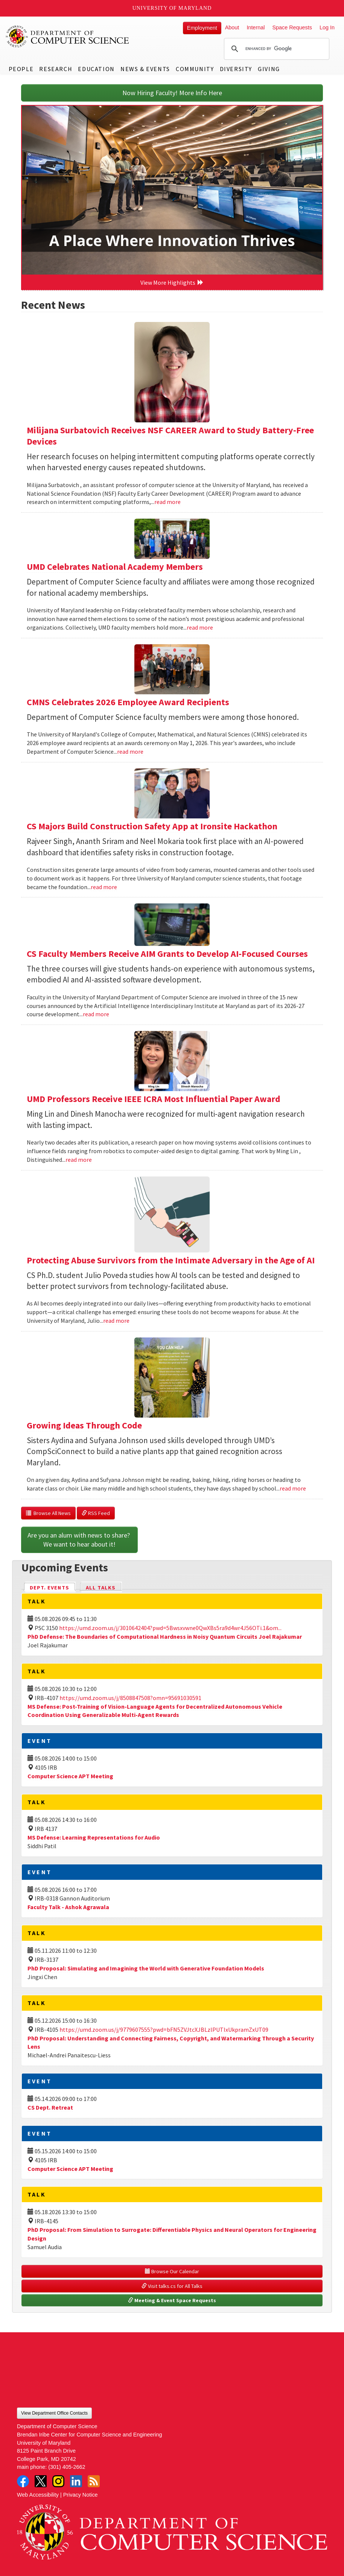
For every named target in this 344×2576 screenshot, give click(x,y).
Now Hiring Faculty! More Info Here (172, 92)
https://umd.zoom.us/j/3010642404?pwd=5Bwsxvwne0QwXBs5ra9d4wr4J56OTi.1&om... (170, 1628)
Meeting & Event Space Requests (172, 2300)
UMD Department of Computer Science (68, 36)
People (21, 69)
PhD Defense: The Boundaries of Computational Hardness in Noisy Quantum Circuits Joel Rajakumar (164, 1636)
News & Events (145, 69)
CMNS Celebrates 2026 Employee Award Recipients (128, 702)
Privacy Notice (80, 2495)
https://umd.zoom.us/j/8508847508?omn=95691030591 (130, 1698)
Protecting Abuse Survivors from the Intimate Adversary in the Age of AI (171, 1260)
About (232, 27)
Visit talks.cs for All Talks (172, 2286)
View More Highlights (172, 282)
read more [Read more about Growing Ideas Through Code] (293, 1488)
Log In (327, 27)
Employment (202, 28)
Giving (269, 69)
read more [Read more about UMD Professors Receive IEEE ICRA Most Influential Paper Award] (78, 1159)
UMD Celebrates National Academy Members (115, 566)
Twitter (41, 2481)
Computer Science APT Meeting (70, 1776)
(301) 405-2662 (66, 2467)
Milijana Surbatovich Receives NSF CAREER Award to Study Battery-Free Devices (170, 435)
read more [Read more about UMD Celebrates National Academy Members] (200, 627)
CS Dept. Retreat (50, 2107)
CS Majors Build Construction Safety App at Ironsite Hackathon (152, 826)
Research (55, 69)
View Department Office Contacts (54, 2413)
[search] (275, 49)
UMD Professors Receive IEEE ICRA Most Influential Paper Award (153, 1099)
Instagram (58, 2481)
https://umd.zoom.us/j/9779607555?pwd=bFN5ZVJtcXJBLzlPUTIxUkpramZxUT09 (163, 2029)
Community (195, 69)
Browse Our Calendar (172, 2271)
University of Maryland (172, 8)
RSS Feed (96, 1513)
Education (96, 69)
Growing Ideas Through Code (84, 1425)
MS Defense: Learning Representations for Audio (93, 1837)
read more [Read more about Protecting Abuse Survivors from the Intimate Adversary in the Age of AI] (116, 1320)
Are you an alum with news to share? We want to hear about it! (79, 1539)
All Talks (101, 1587)
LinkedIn (76, 2481)
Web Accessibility (38, 2495)
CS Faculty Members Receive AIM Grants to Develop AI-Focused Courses (167, 953)
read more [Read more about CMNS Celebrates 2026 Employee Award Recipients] (130, 751)
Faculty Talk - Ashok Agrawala (68, 1907)
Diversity (236, 69)
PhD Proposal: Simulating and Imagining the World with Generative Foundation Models (145, 1968)
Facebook (23, 2481)
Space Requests (292, 27)
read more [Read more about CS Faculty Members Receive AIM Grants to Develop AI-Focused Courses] (96, 1014)
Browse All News (48, 1513)
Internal (256, 27)
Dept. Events (53, 1587)
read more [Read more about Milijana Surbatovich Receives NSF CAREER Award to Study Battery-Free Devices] (167, 501)
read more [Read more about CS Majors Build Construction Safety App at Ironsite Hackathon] (104, 887)
